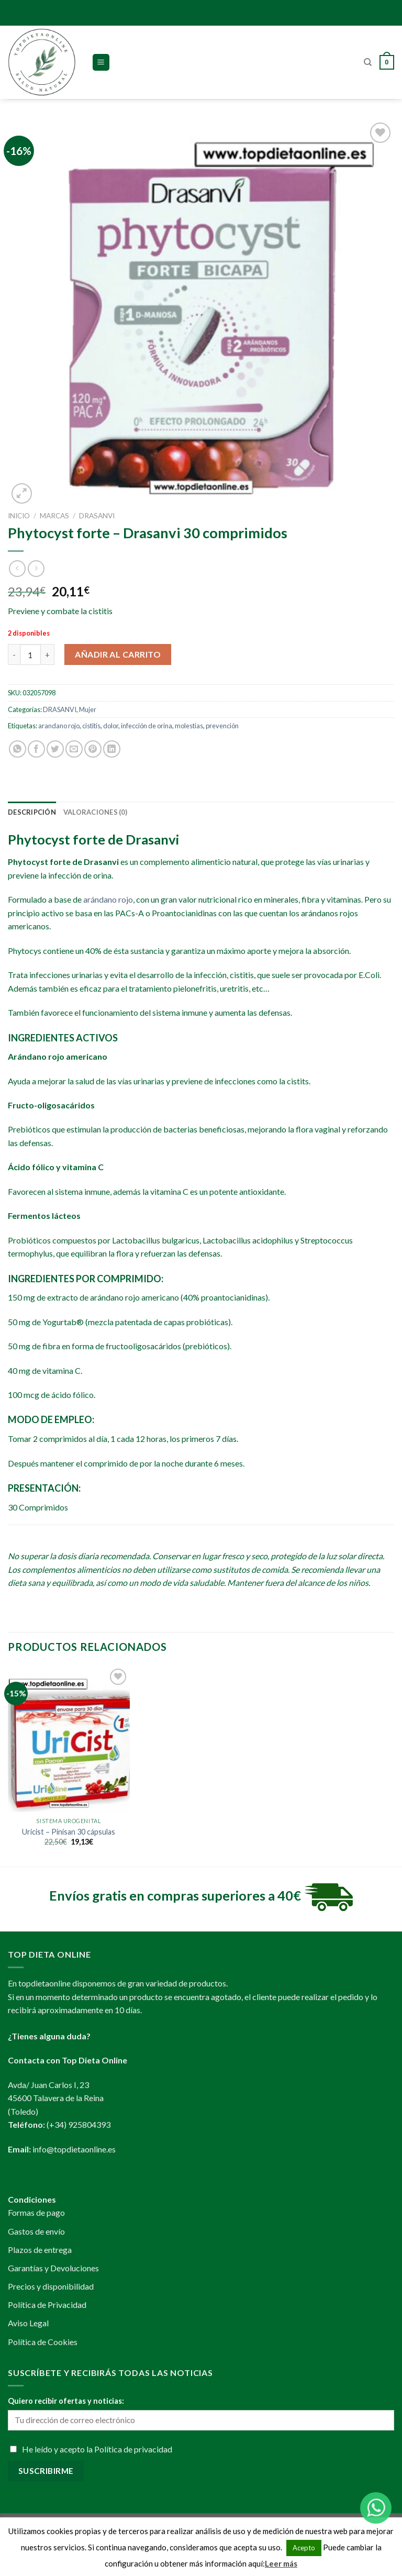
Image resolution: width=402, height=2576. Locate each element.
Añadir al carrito (118, 654)
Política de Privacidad (47, 2304)
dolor (110, 725)
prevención (222, 725)
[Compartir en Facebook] (36, 749)
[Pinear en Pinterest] (93, 749)
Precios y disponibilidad (51, 2286)
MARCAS (54, 516)
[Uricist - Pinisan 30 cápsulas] (69, 1739)
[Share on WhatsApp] (17, 749)
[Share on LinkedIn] (111, 749)
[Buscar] (368, 62)
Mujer (87, 709)
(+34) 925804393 (78, 2124)
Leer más (281, 2563)
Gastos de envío (36, 2231)
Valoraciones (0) (95, 812)
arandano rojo (59, 725)
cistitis (91, 725)
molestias (189, 725)
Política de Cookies (42, 2342)
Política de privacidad (133, 2449)
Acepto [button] (304, 2548)
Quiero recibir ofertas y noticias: (66, 2400)
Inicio (19, 516)
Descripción (32, 812)
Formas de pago (36, 2212)
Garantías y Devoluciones (53, 2268)
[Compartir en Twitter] (55, 749)
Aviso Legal (28, 2323)
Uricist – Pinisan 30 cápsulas (68, 1831)
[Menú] (101, 62)
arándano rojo (108, 899)
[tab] (32, 812)
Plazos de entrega (40, 2250)
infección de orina (146, 725)
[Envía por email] (74, 749)
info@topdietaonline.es (74, 2149)
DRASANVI (97, 516)
